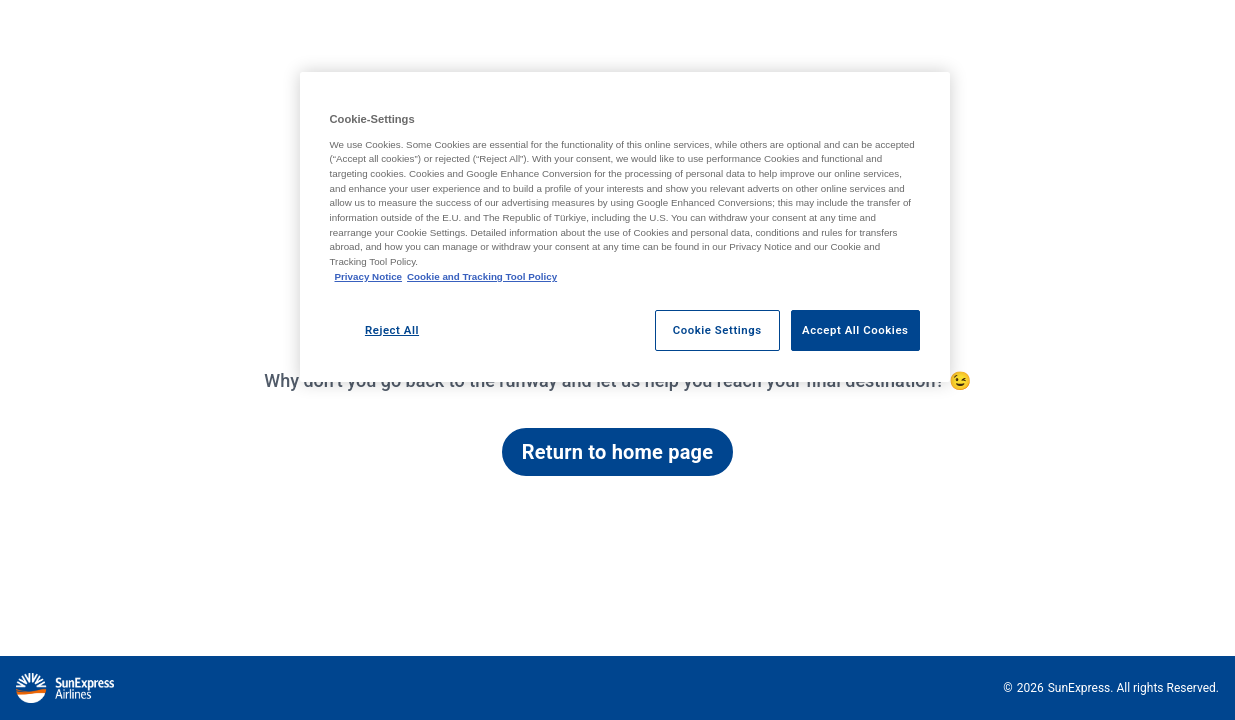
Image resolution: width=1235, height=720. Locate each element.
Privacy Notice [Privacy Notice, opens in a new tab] (369, 276)
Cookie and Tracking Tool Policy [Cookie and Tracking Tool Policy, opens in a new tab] (482, 276)
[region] (625, 227)
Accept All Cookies (855, 330)
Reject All (392, 330)
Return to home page (617, 452)
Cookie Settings (717, 330)
